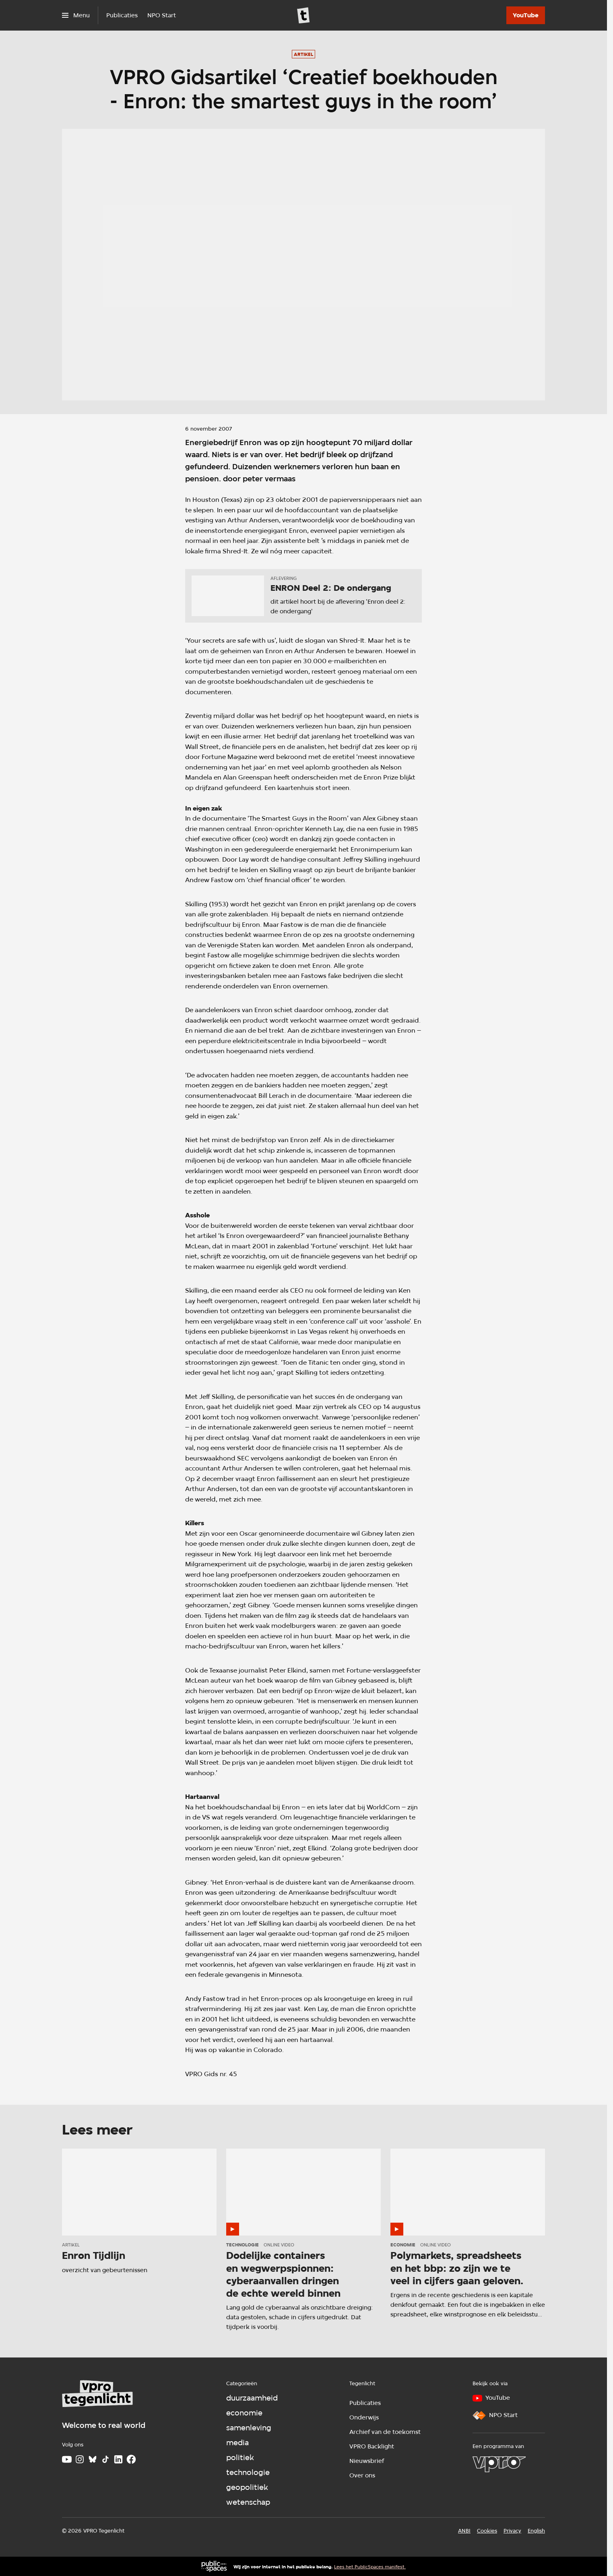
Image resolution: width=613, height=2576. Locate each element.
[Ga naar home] (303, 15)
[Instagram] (80, 2459)
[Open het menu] (76, 15)
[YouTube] (525, 15)
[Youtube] (67, 2459)
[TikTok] (105, 2459)
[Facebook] (131, 2459)
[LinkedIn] (118, 2459)
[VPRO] (499, 2464)
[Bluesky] (92, 2459)
